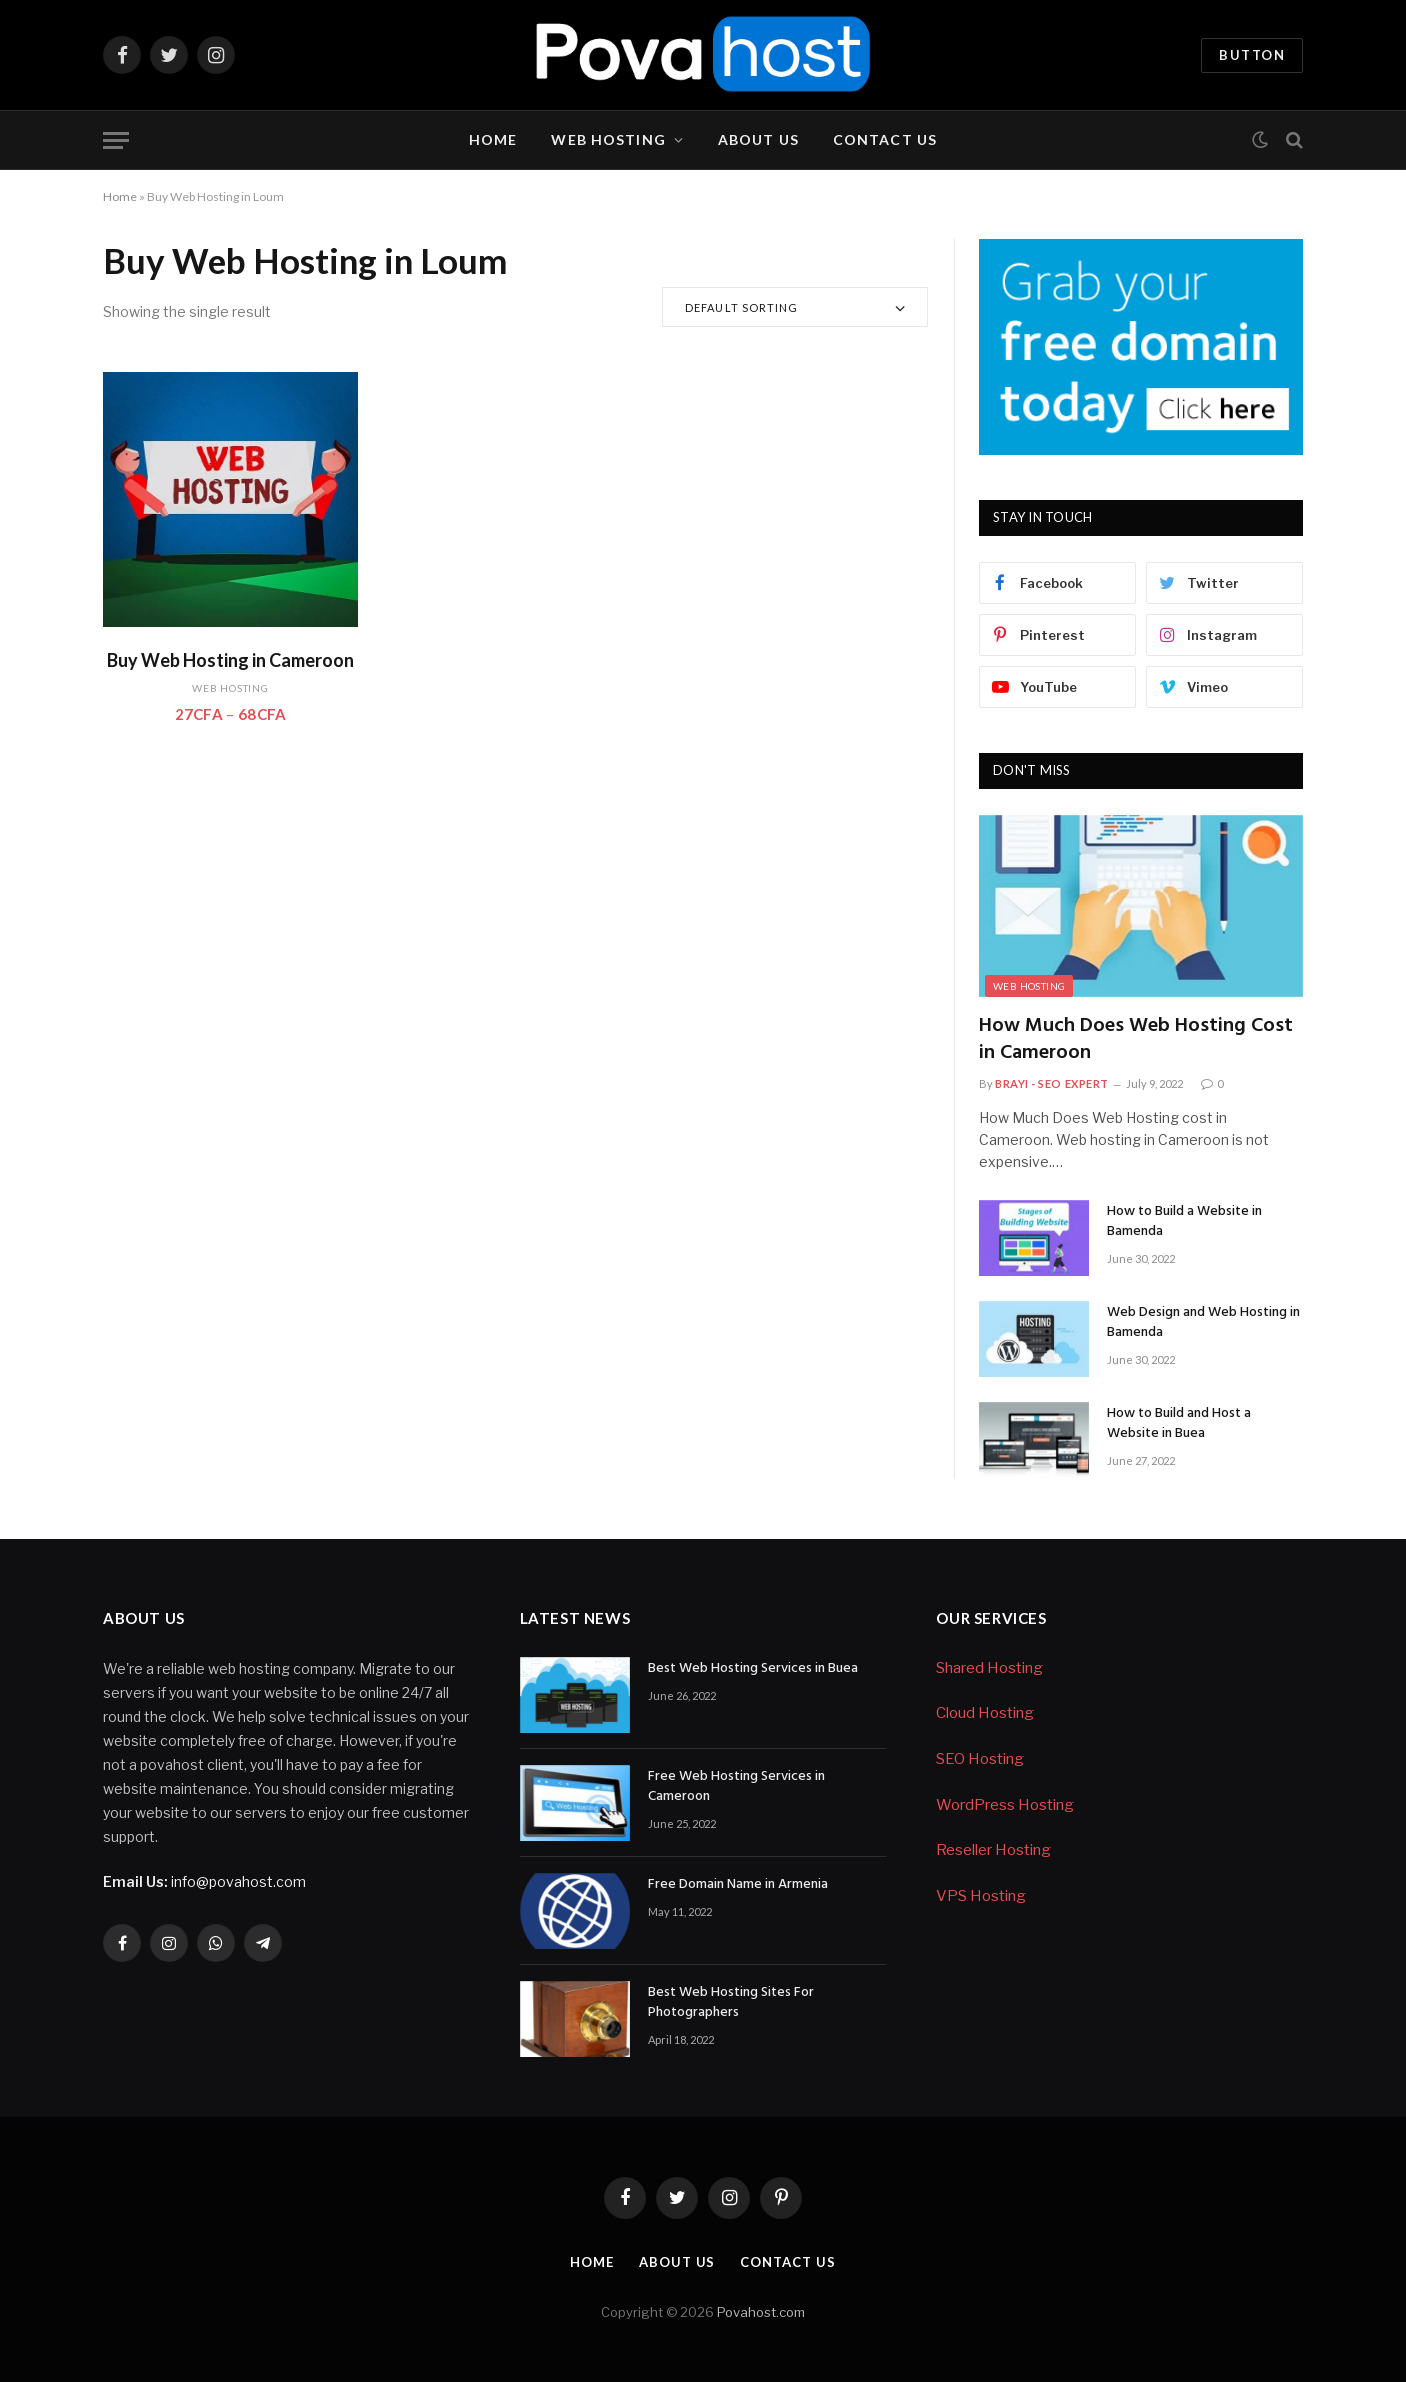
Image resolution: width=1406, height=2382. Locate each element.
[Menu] (116, 140)
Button (1252, 55)
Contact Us (885, 139)
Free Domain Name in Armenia (738, 1885)
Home (493, 139)
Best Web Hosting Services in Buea (753, 1669)
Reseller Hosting (993, 1850)
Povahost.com (759, 2312)
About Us (758, 139)
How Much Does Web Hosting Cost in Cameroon (1136, 1040)
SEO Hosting (980, 1759)
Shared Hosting (989, 1668)
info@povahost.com (204, 1881)
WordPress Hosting (1005, 1805)
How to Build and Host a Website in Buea (1179, 1424)
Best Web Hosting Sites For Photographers (731, 2003)
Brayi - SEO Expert (1052, 1083)
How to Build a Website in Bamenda (1184, 1222)
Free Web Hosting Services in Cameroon (736, 1787)
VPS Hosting (981, 1896)
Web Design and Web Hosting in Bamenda (1203, 1323)
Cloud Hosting (985, 1713)
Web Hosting (608, 139)
